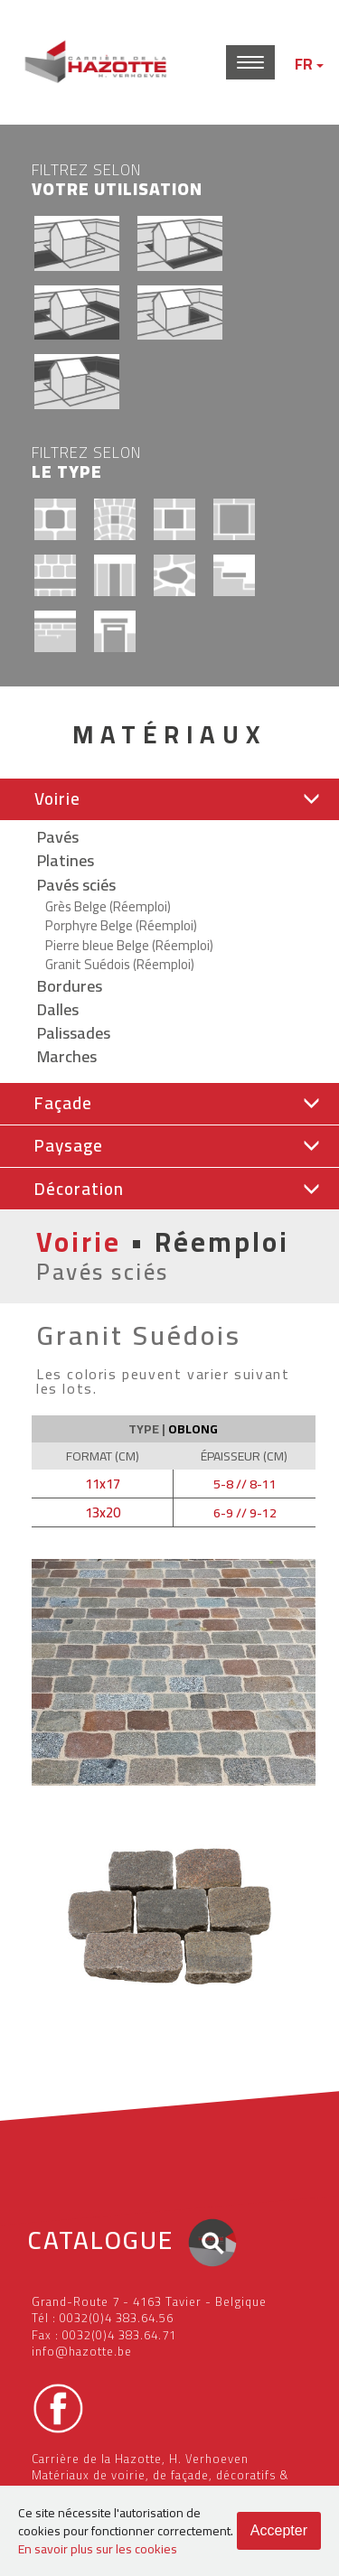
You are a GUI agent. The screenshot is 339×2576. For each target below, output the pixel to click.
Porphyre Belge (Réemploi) (121, 925)
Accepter (278, 2530)
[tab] (169, 800)
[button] (169, 799)
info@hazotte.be (82, 2351)
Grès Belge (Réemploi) (108, 906)
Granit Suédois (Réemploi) (119, 964)
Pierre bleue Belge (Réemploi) (129, 945)
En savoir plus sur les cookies (97, 2549)
